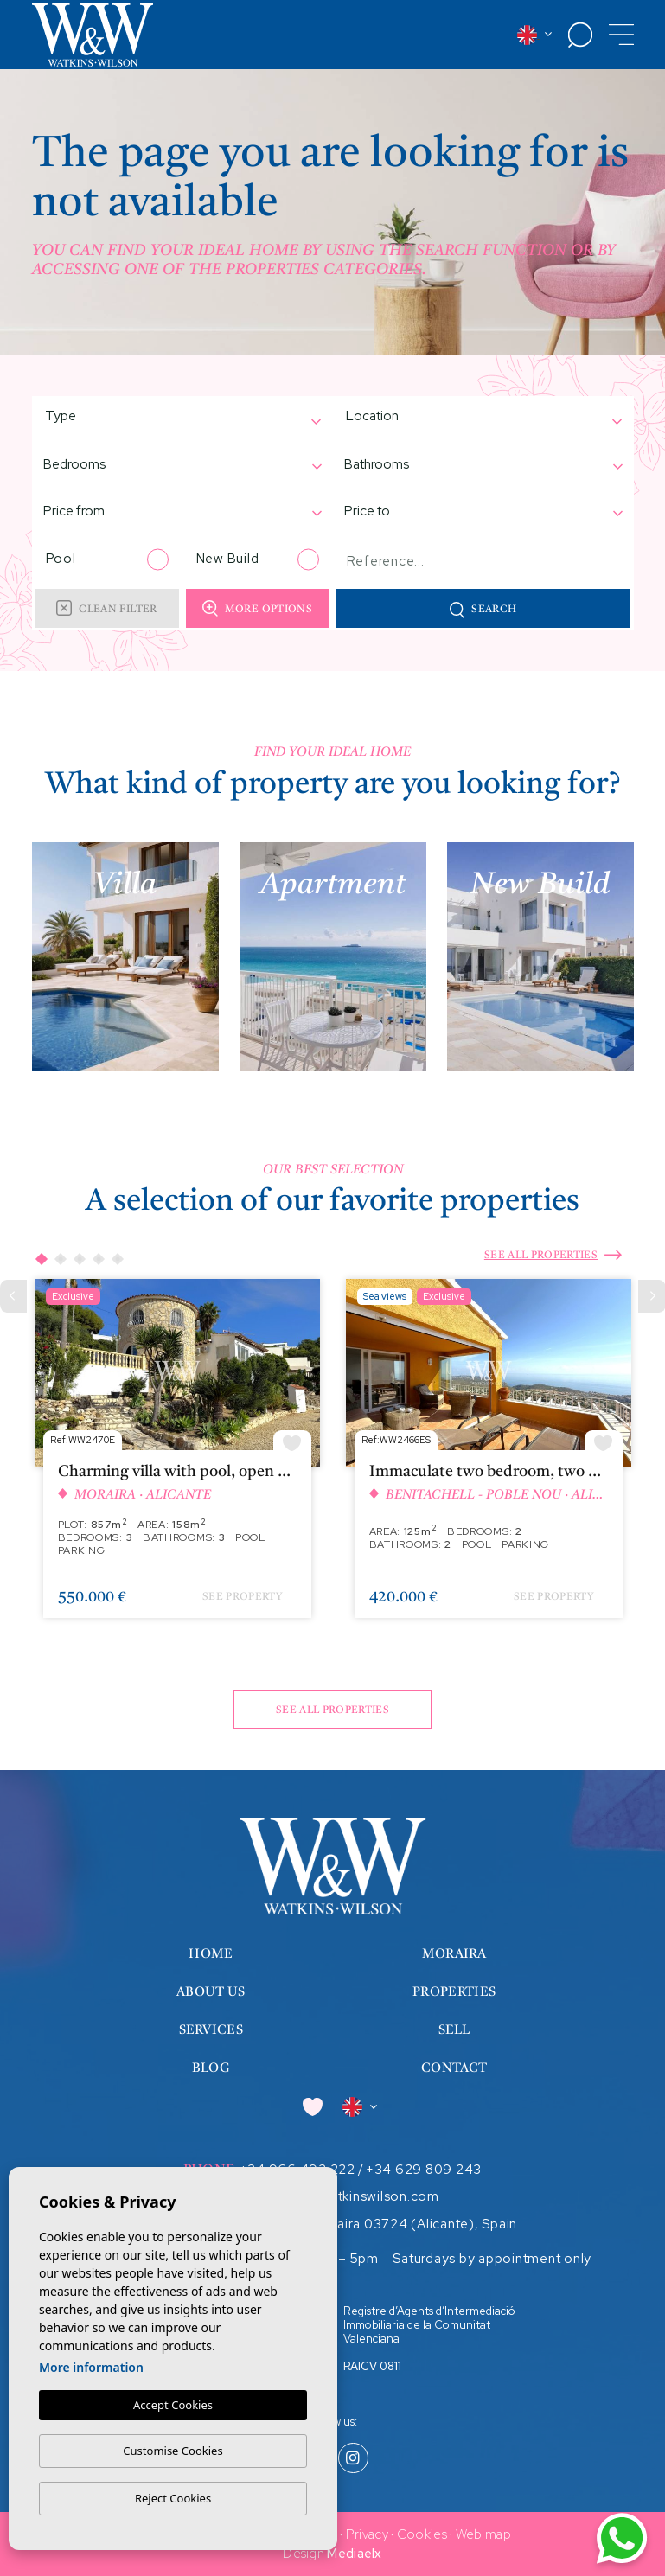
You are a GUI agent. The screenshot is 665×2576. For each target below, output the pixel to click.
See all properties (553, 1256)
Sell (454, 2030)
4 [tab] (98, 1259)
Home (211, 1954)
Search (483, 610)
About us (210, 1992)
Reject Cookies (173, 2498)
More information (91, 2367)
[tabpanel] (177, 1456)
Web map (483, 2534)
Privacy (367, 2534)
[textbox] (103, 416)
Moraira (454, 1954)
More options (257, 608)
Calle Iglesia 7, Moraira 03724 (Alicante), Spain (367, 2224)
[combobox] (173, 418)
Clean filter (106, 608)
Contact (454, 2068)
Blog (211, 2068)
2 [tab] (60, 1259)
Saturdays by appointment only (492, 2258)
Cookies (422, 2534)
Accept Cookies (173, 2405)
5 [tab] (117, 1259)
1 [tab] (41, 1259)
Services (211, 2030)
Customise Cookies (172, 2450)
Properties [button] (454, 1992)
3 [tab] (79, 1259)
